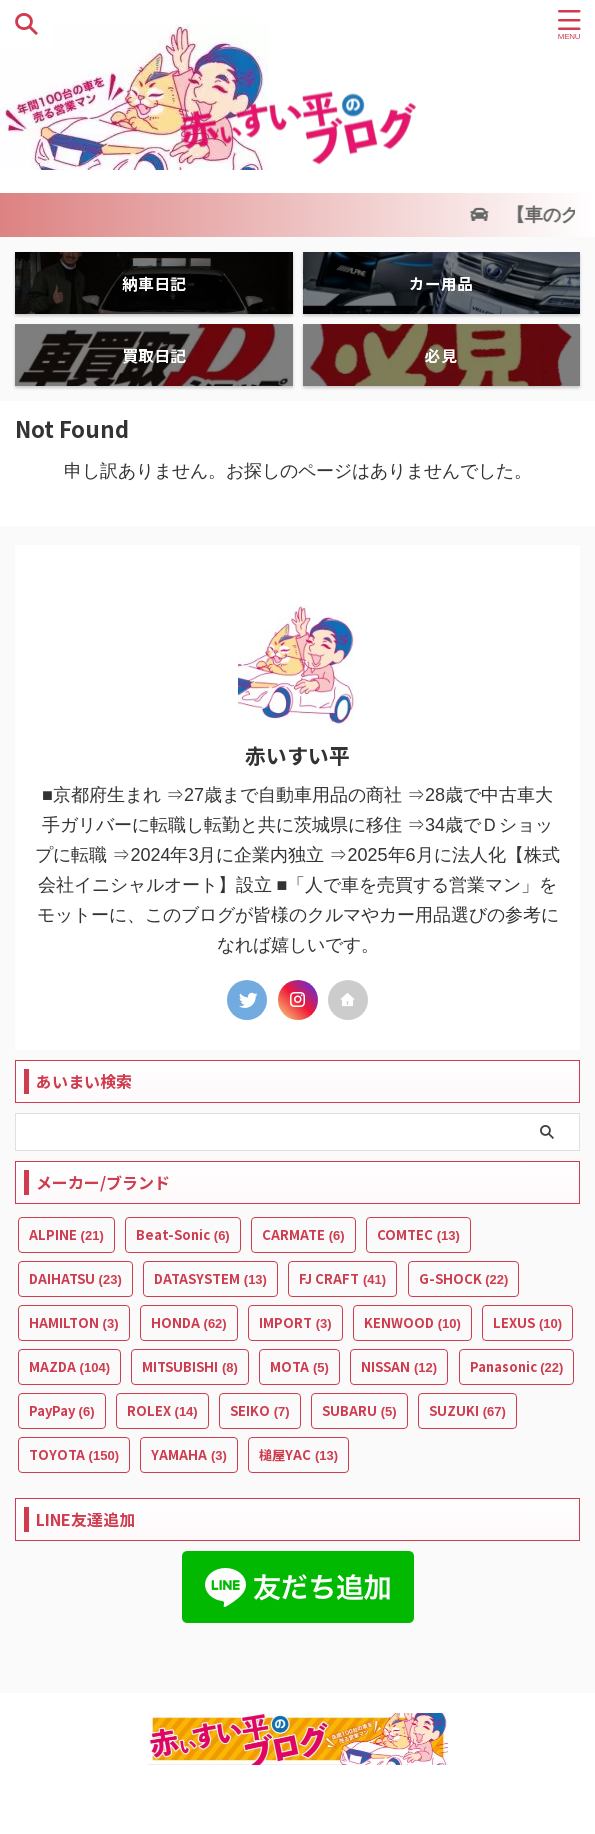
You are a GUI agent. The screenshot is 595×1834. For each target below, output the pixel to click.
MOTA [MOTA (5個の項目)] (299, 1366)
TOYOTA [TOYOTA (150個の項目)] (74, 1454)
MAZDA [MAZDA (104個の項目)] (69, 1366)
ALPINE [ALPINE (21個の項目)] (66, 1234)
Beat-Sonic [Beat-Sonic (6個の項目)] (183, 1234)
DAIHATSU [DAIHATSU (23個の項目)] (75, 1278)
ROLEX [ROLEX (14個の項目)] (162, 1410)
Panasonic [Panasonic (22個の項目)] (517, 1366)
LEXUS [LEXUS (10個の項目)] (527, 1322)
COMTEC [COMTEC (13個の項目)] (418, 1234)
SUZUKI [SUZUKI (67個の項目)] (467, 1410)
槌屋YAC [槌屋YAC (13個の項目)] (298, 1454)
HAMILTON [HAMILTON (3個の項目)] (74, 1322)
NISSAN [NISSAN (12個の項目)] (399, 1366)
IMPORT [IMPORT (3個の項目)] (295, 1322)
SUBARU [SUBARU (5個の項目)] (359, 1410)
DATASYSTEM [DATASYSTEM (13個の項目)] (210, 1278)
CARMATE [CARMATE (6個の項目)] (303, 1234)
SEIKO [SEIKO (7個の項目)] (260, 1410)
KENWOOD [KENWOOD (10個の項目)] (412, 1322)
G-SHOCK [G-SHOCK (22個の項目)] (464, 1278)
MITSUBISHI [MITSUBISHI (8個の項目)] (190, 1366)
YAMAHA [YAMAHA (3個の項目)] (189, 1454)
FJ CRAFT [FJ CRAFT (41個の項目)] (342, 1278)
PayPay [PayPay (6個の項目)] (62, 1410)
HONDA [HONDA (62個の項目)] (189, 1322)
